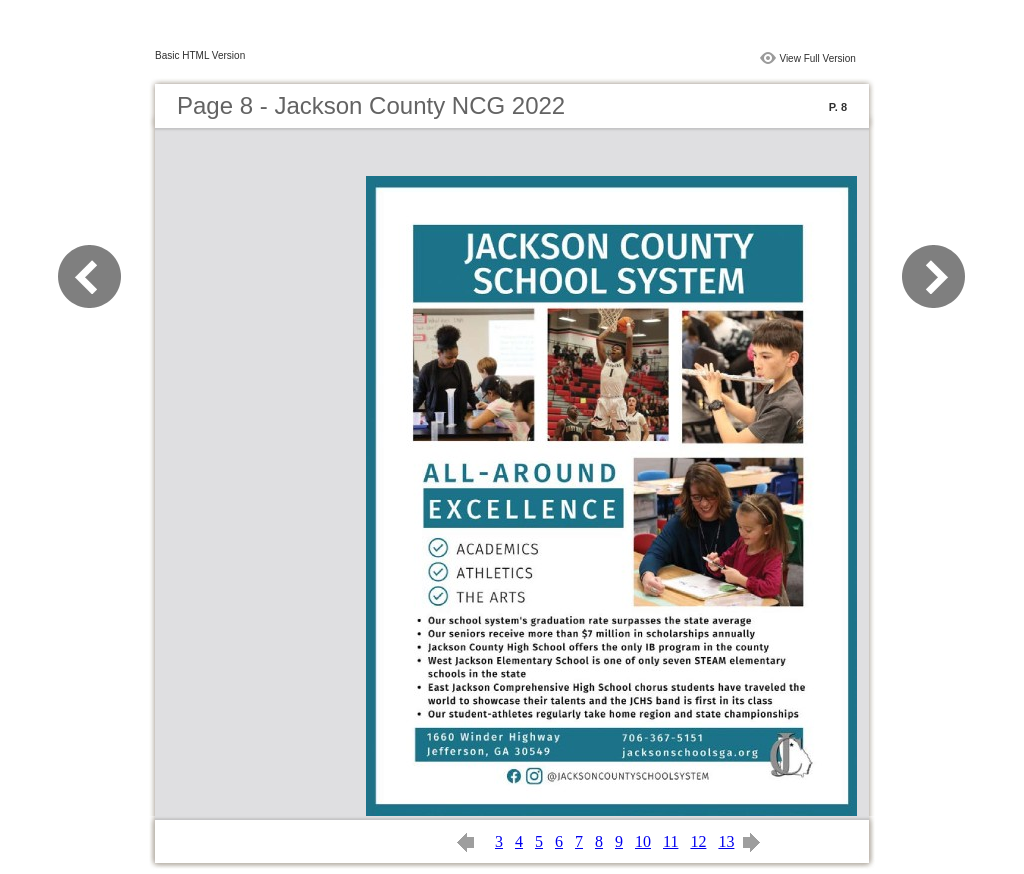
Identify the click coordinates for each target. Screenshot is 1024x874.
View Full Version (817, 58)
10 (643, 841)
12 (698, 841)
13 (726, 841)
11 (670, 841)
